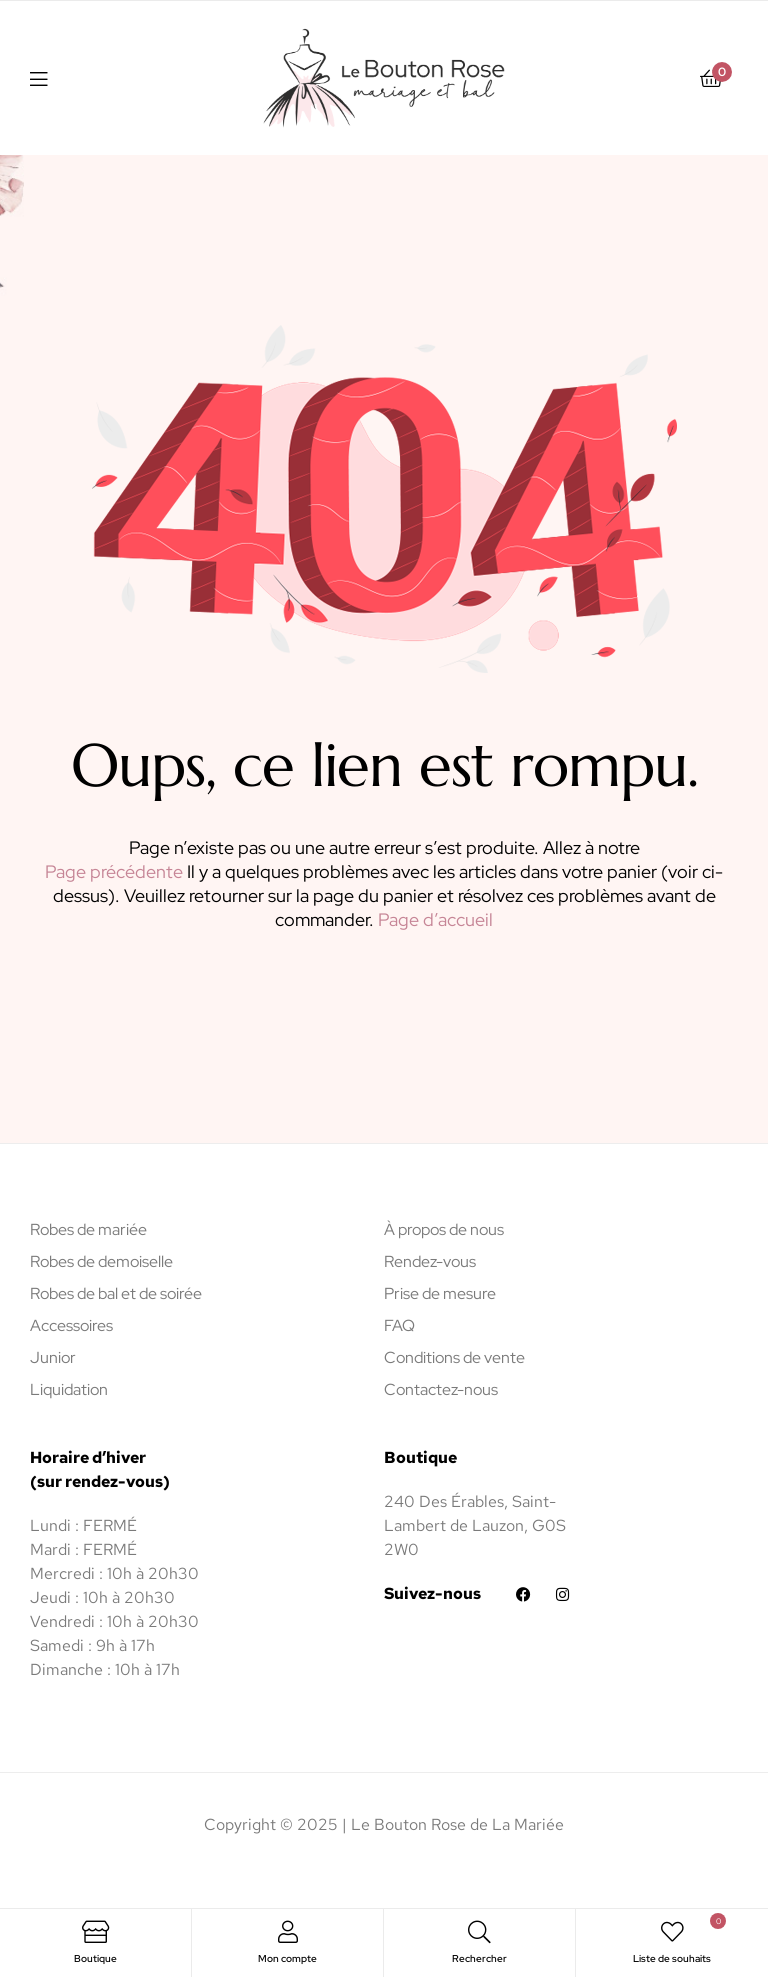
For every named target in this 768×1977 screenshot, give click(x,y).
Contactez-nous (441, 1389)
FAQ (399, 1325)
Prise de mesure (440, 1293)
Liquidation (69, 1389)
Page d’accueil (435, 919)
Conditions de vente (454, 1357)
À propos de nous (444, 1229)
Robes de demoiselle (101, 1261)
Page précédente (114, 871)
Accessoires (71, 1325)
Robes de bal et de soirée (116, 1293)
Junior (53, 1357)
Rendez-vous (430, 1261)
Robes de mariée (88, 1229)
